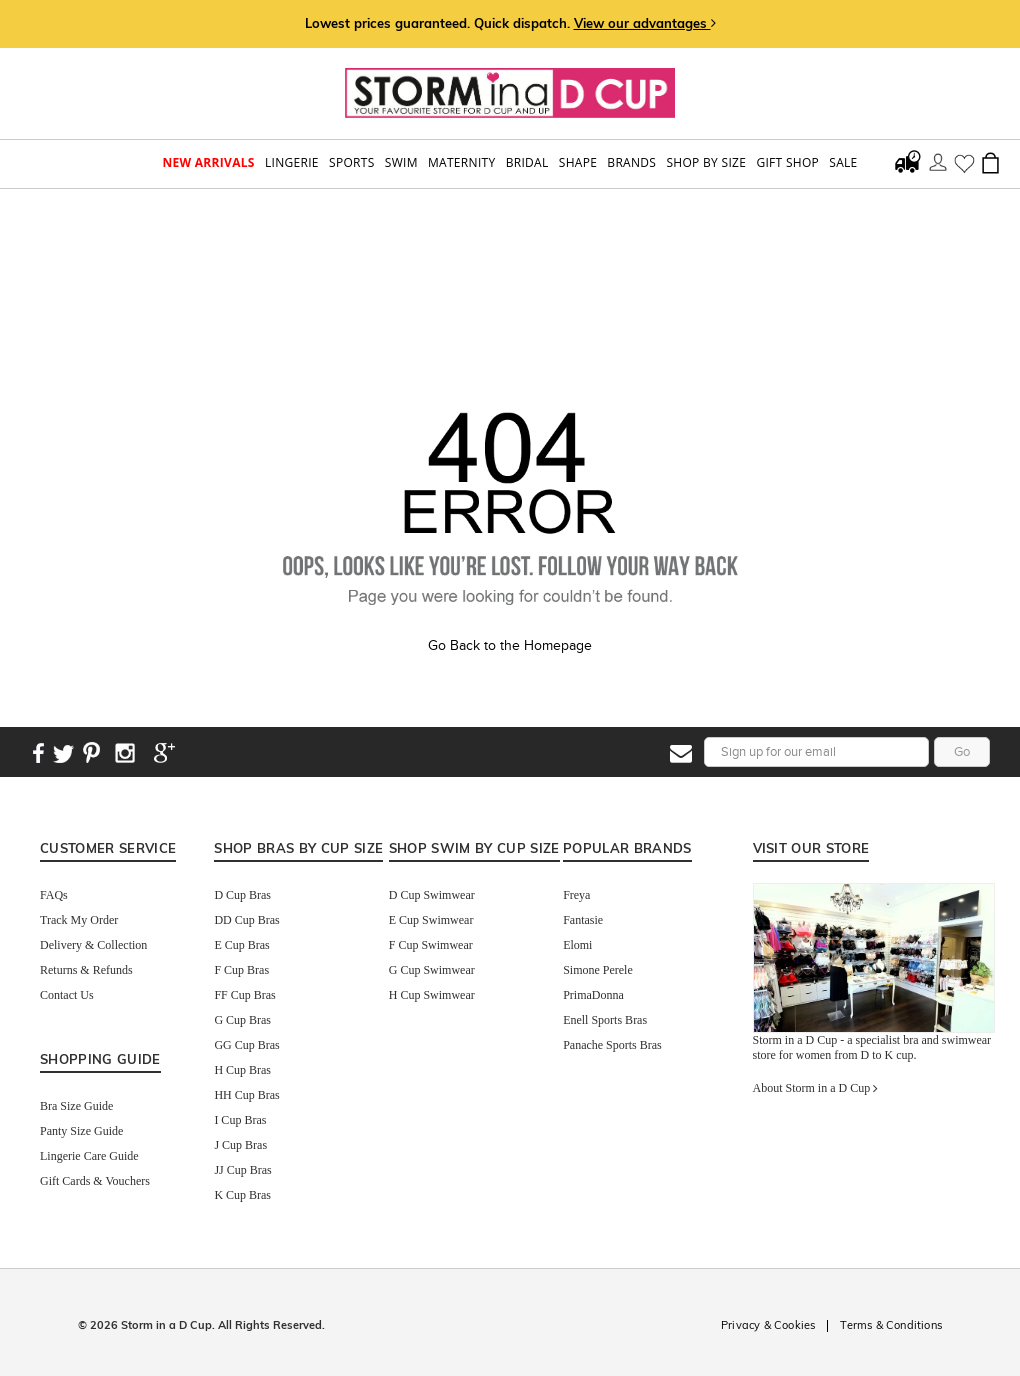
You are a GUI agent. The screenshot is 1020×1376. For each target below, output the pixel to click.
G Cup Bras (242, 1020)
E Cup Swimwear (431, 920)
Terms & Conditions (891, 1325)
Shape (578, 162)
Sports (352, 162)
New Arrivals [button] (208, 162)
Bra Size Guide (76, 1106)
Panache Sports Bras (612, 1045)
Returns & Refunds (86, 970)
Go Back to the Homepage (510, 645)
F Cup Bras (241, 970)
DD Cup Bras (246, 920)
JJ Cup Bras (242, 1170)
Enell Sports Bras (605, 1020)
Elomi (577, 945)
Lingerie (292, 162)
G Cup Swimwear (432, 970)
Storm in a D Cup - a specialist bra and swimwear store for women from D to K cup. (872, 1047)
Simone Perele (598, 970)
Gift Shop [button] (787, 162)
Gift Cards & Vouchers (95, 1181)
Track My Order (79, 920)
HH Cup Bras (246, 1095)
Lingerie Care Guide (89, 1156)
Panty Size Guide (81, 1131)
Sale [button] (843, 162)
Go (962, 751)
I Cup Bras (240, 1120)
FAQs (54, 895)
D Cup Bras (242, 895)
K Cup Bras (242, 1195)
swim (401, 162)
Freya (576, 895)
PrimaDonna (593, 995)
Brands (631, 162)
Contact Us (67, 995)
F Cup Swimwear (431, 945)
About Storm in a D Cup (816, 1088)
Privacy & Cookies (768, 1325)
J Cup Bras (240, 1145)
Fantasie (583, 920)
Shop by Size (706, 162)
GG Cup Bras (246, 1045)
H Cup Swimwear (432, 995)
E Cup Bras (241, 945)
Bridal (527, 162)
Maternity (461, 162)
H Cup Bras (242, 1070)
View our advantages (645, 23)
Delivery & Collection (93, 945)
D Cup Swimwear (432, 895)
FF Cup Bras (244, 995)
